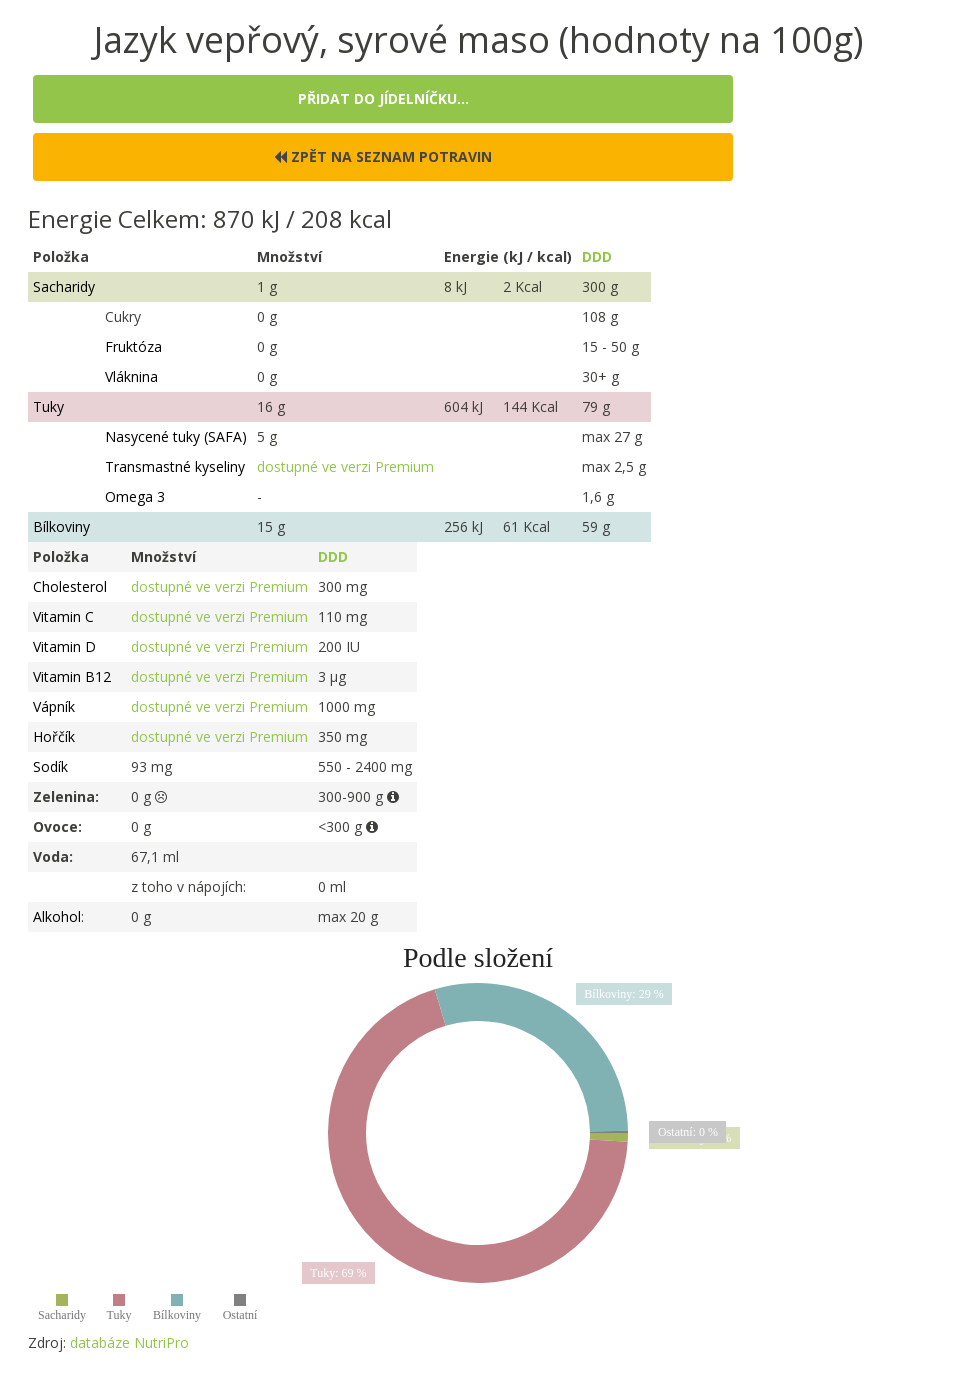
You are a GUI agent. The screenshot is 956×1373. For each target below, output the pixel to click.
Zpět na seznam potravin (383, 156)
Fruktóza (133, 346)
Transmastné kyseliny (175, 466)
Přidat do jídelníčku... (383, 98)
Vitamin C (63, 616)
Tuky (48, 406)
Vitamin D (64, 646)
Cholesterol (70, 586)
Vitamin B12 (72, 676)
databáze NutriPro (129, 1342)
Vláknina (131, 376)
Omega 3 (135, 496)
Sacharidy (64, 286)
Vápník (54, 706)
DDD (597, 256)
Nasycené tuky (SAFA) (176, 436)
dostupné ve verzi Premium (345, 466)
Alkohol (57, 916)
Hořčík (54, 736)
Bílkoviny (61, 526)
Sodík (50, 766)
